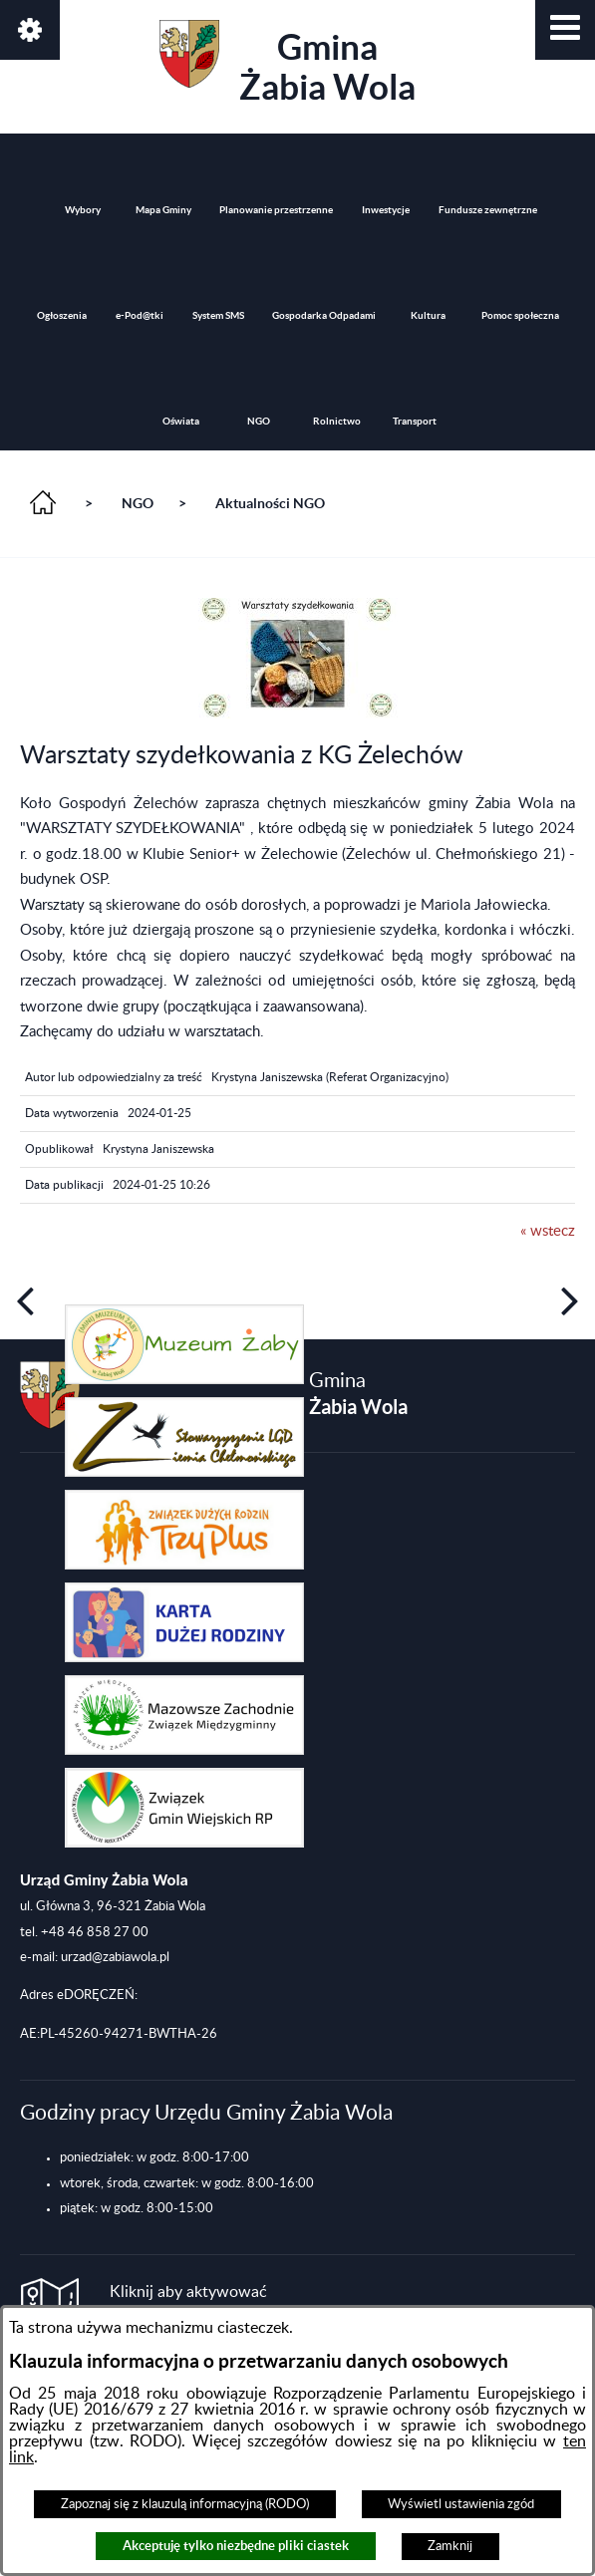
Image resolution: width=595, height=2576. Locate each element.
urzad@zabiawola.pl (115, 1957)
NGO (137, 503)
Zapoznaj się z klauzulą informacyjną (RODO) (185, 2504)
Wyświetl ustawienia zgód (461, 2504)
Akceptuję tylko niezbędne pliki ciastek (236, 2545)
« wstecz (547, 1231)
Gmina (287, 63)
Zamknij (450, 2546)
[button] (565, 30)
